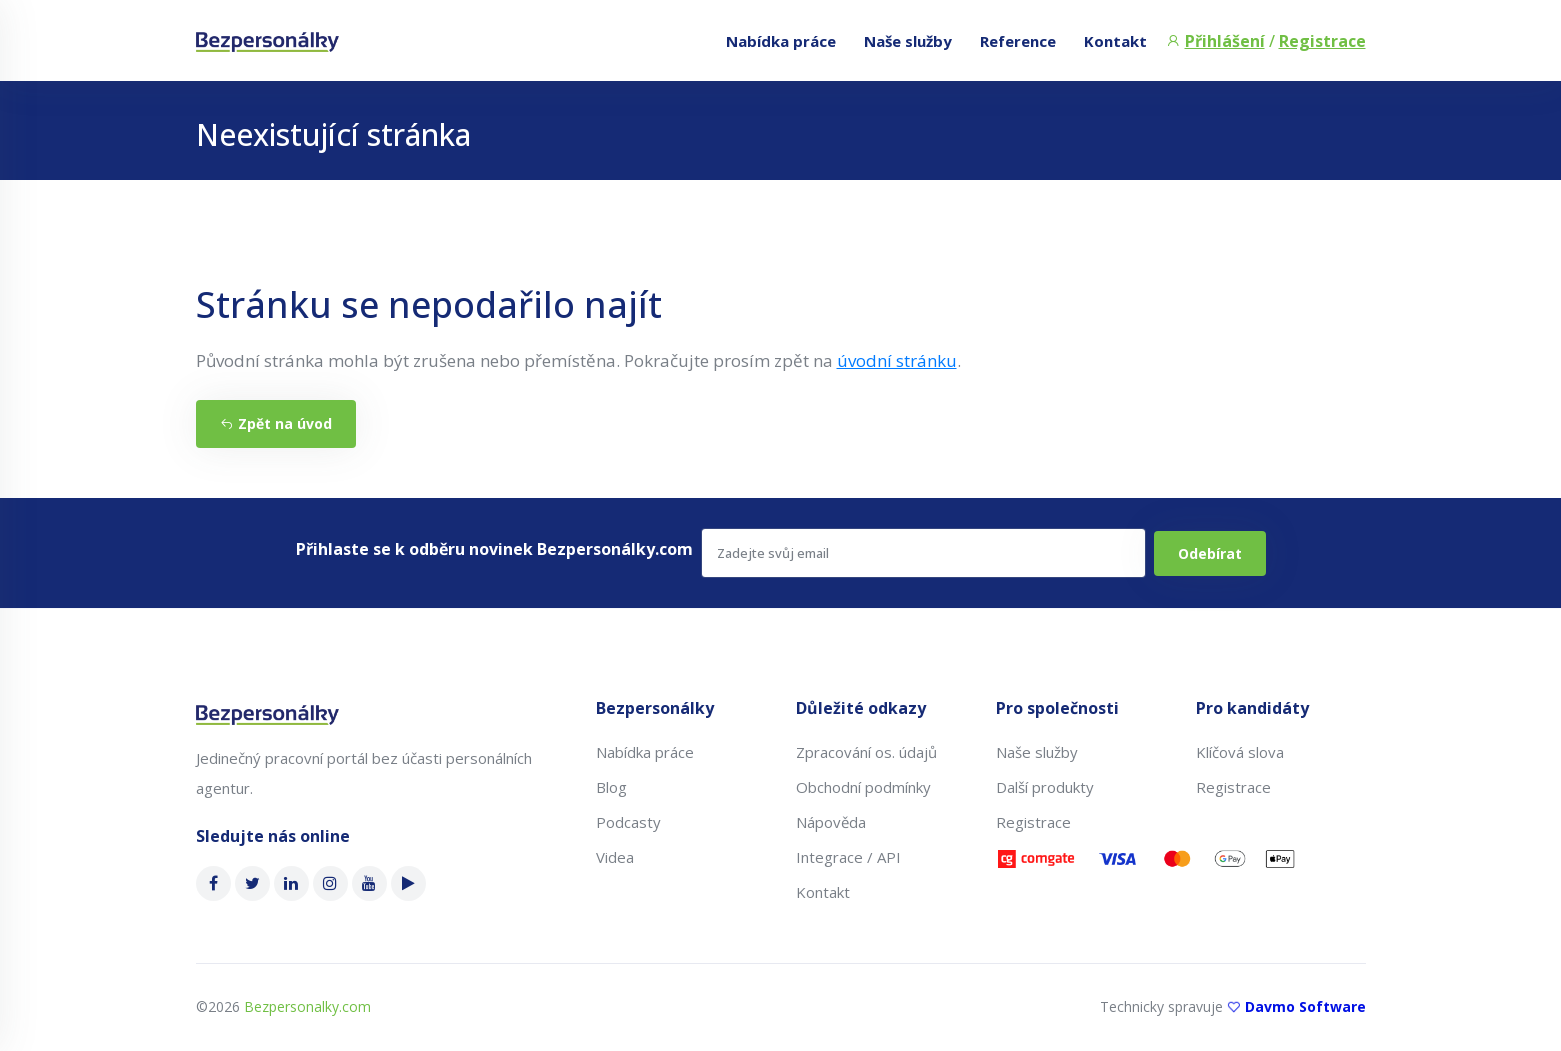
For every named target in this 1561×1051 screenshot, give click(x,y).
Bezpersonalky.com (307, 1006)
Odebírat (1210, 553)
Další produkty (1045, 787)
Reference (1018, 41)
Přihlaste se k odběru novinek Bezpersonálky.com (494, 549)
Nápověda (831, 822)
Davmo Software (1305, 1006)
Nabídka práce (781, 41)
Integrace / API (848, 857)
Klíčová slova (1240, 752)
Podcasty (628, 822)
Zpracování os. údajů (866, 752)
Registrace (1322, 41)
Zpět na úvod (276, 423)
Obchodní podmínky (863, 787)
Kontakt (1115, 41)
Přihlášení (1225, 41)
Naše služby (908, 41)
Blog (611, 787)
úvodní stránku (897, 360)
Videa (615, 857)
